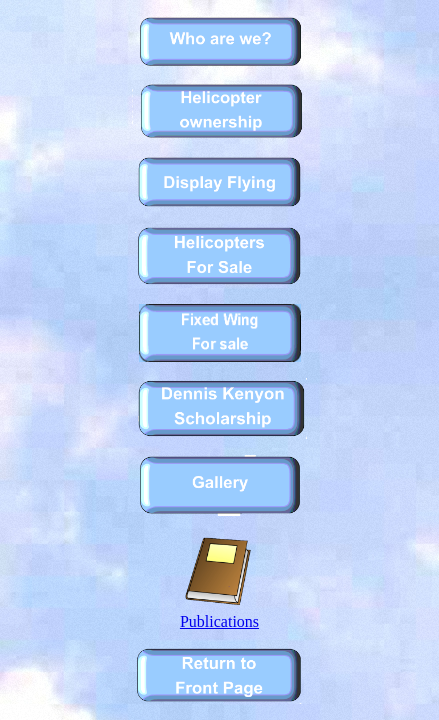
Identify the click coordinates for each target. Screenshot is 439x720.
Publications (219, 614)
